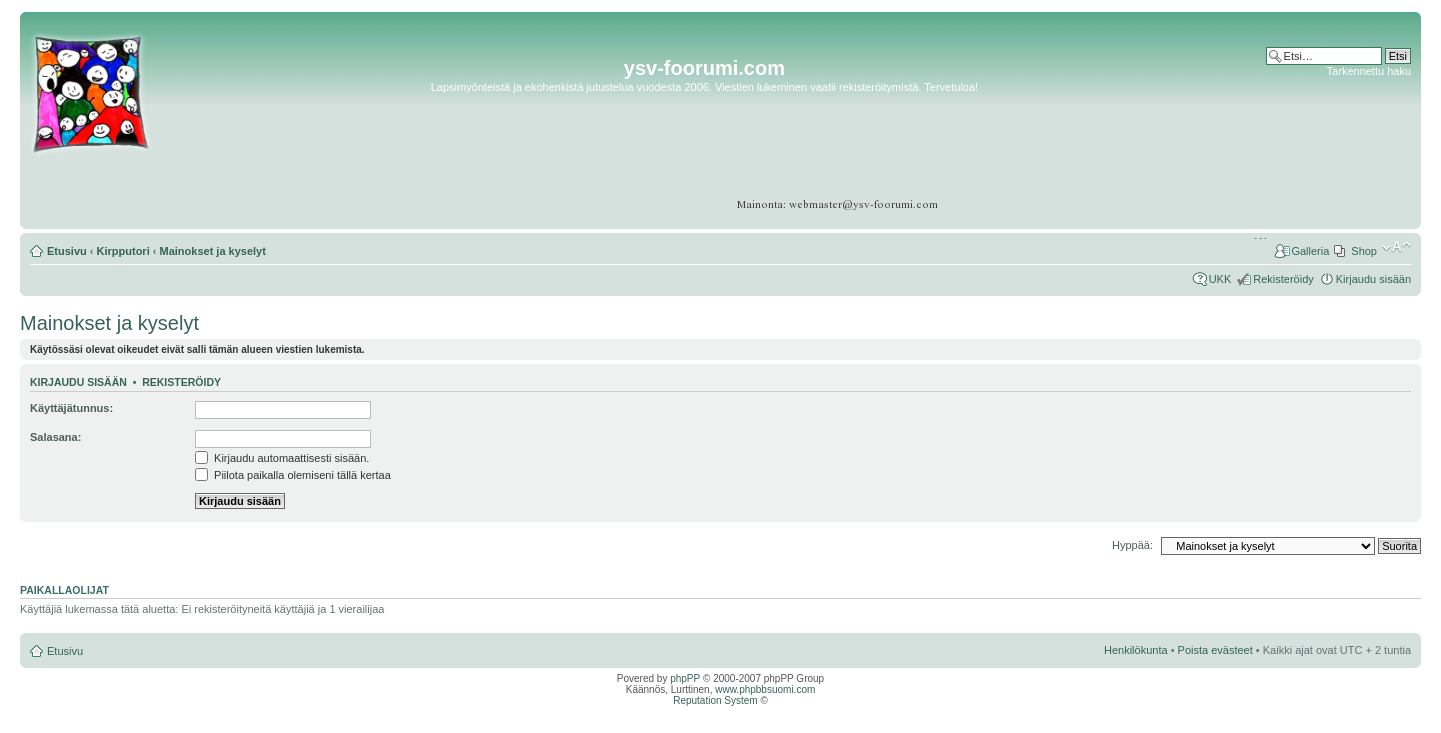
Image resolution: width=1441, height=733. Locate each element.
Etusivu (67, 251)
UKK (1220, 279)
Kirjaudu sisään (1373, 279)
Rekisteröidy (1283, 279)
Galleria (1310, 251)
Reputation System (715, 700)
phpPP (685, 678)
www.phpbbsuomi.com (765, 689)
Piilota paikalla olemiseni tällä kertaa (293, 475)
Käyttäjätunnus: (71, 408)
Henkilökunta (1136, 650)
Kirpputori (123, 251)
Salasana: (55, 437)
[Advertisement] (1333, 139)
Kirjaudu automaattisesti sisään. (282, 458)
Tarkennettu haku (1369, 71)
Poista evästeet (1215, 650)
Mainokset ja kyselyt (213, 251)
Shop (1364, 251)
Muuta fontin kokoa (1396, 247)
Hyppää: (1132, 545)
